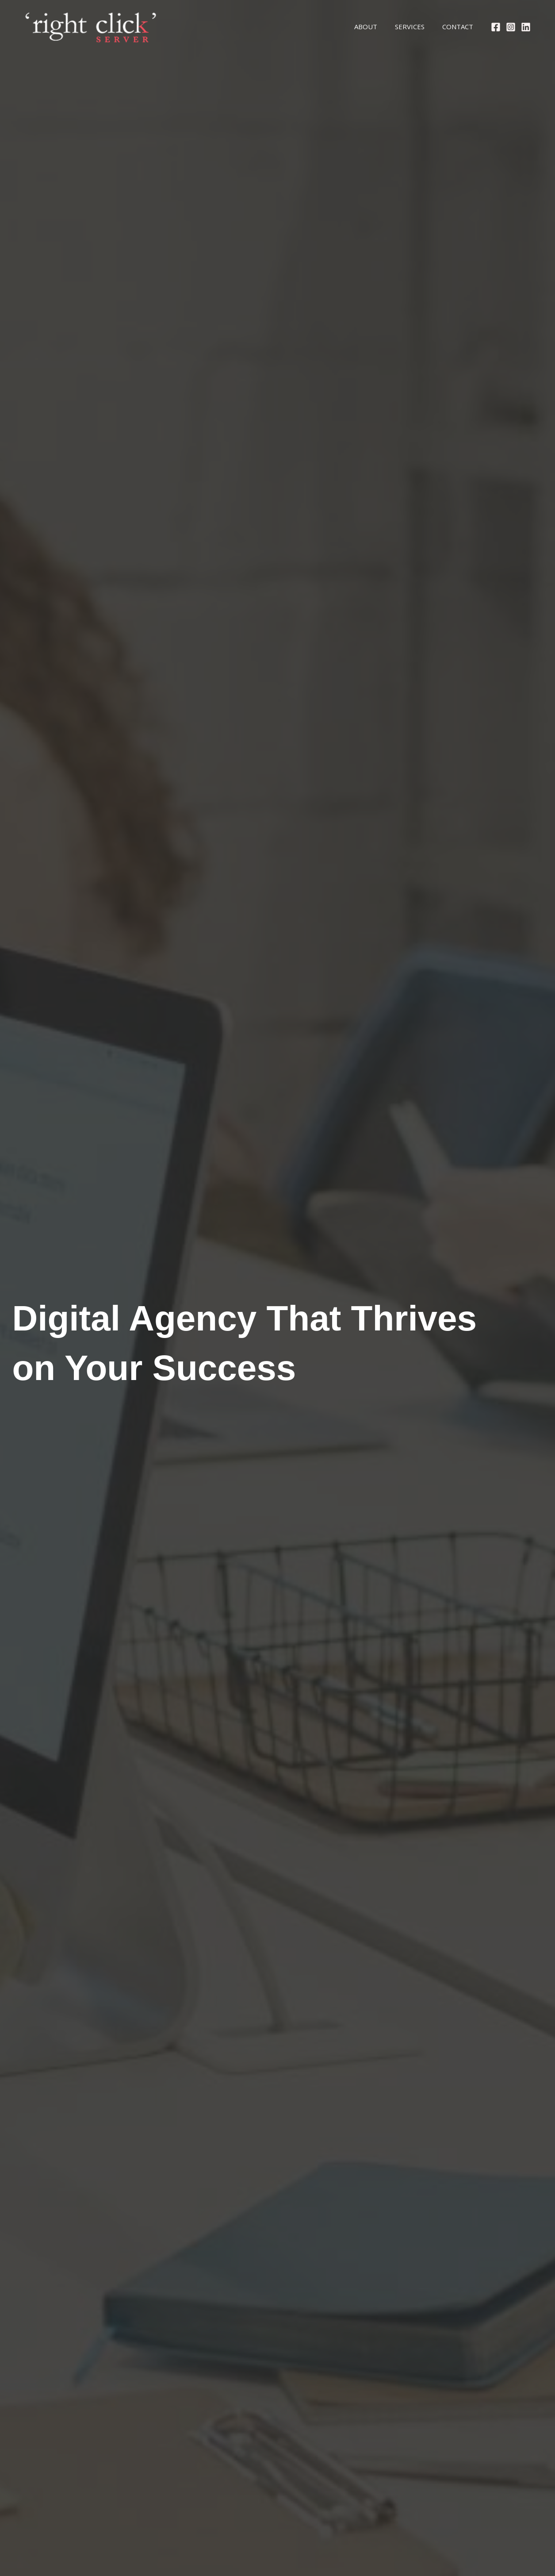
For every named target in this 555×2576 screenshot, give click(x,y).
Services (403, 26)
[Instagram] (511, 27)
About (354, 26)
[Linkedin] (526, 27)
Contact (455, 26)
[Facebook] (496, 27)
